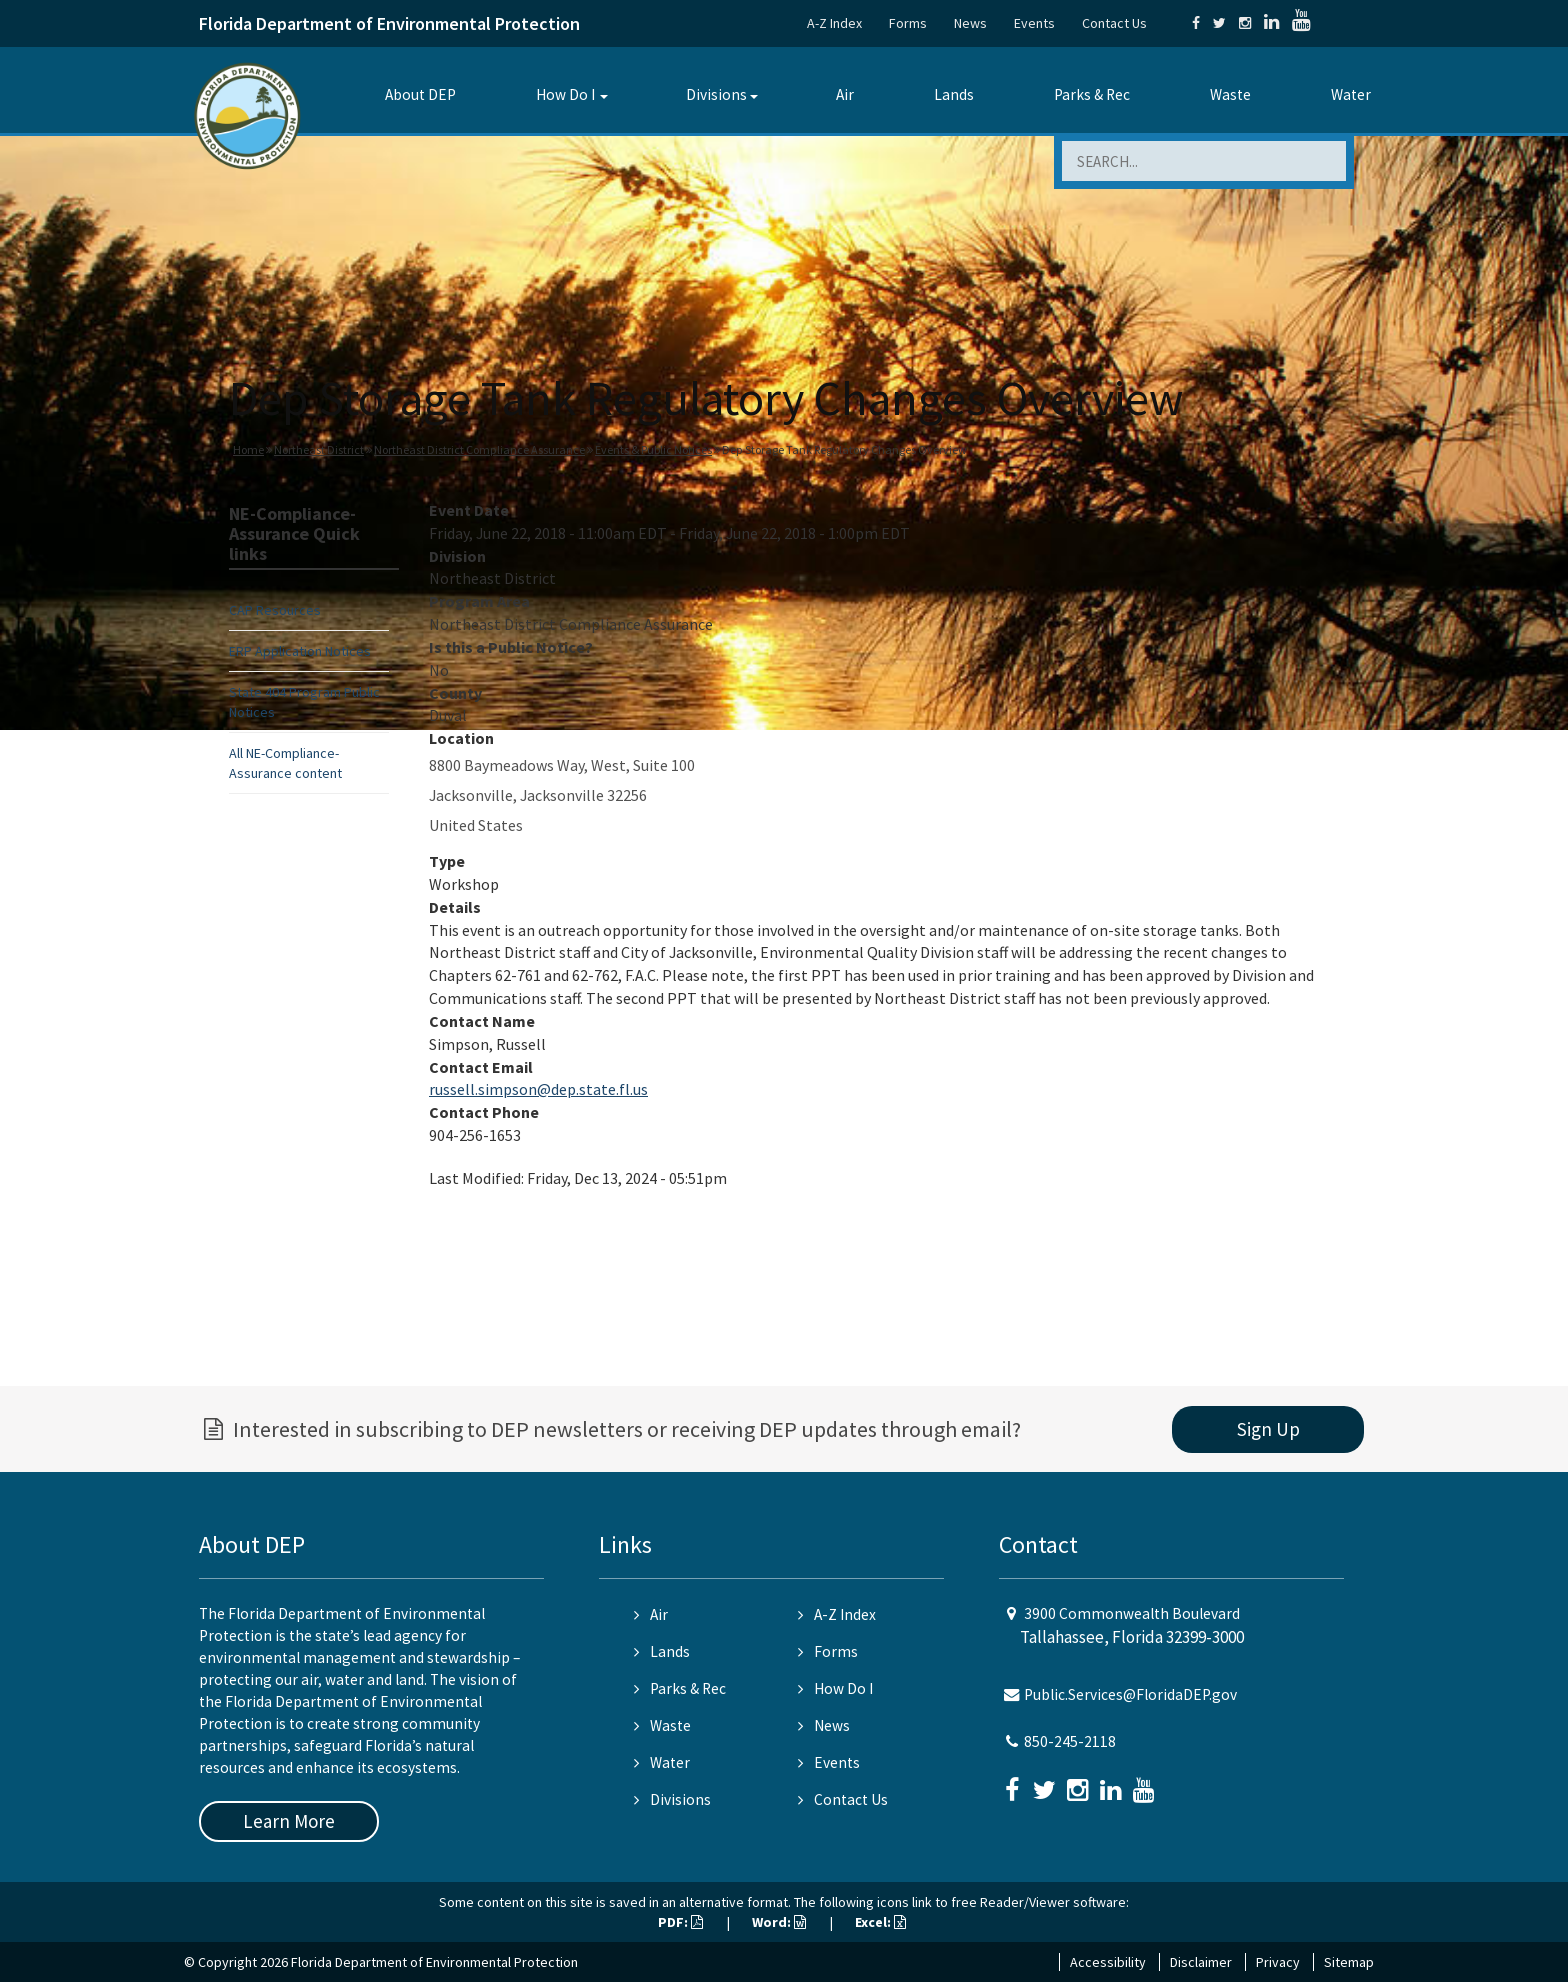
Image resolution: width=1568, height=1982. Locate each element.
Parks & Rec (1092, 94)
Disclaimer (1201, 1962)
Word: (779, 1922)
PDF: (680, 1922)
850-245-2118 (1070, 1741)
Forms (908, 23)
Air (845, 94)
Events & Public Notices (653, 449)
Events (1034, 23)
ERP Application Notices (300, 651)
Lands (954, 94)
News (970, 23)
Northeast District (319, 449)
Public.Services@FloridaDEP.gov (1130, 1694)
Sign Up (1268, 1429)
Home (248, 449)
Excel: (880, 1922)
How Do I (565, 94)
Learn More (289, 1821)
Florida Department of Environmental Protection (389, 23)
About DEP (420, 94)
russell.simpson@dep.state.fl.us (538, 1089)
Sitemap (1349, 1962)
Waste (1230, 94)
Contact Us (1114, 23)
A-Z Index (834, 23)
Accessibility (1108, 1962)
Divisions (716, 94)
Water (1351, 94)
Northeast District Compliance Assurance (479, 449)
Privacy (1278, 1962)
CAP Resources (275, 610)
